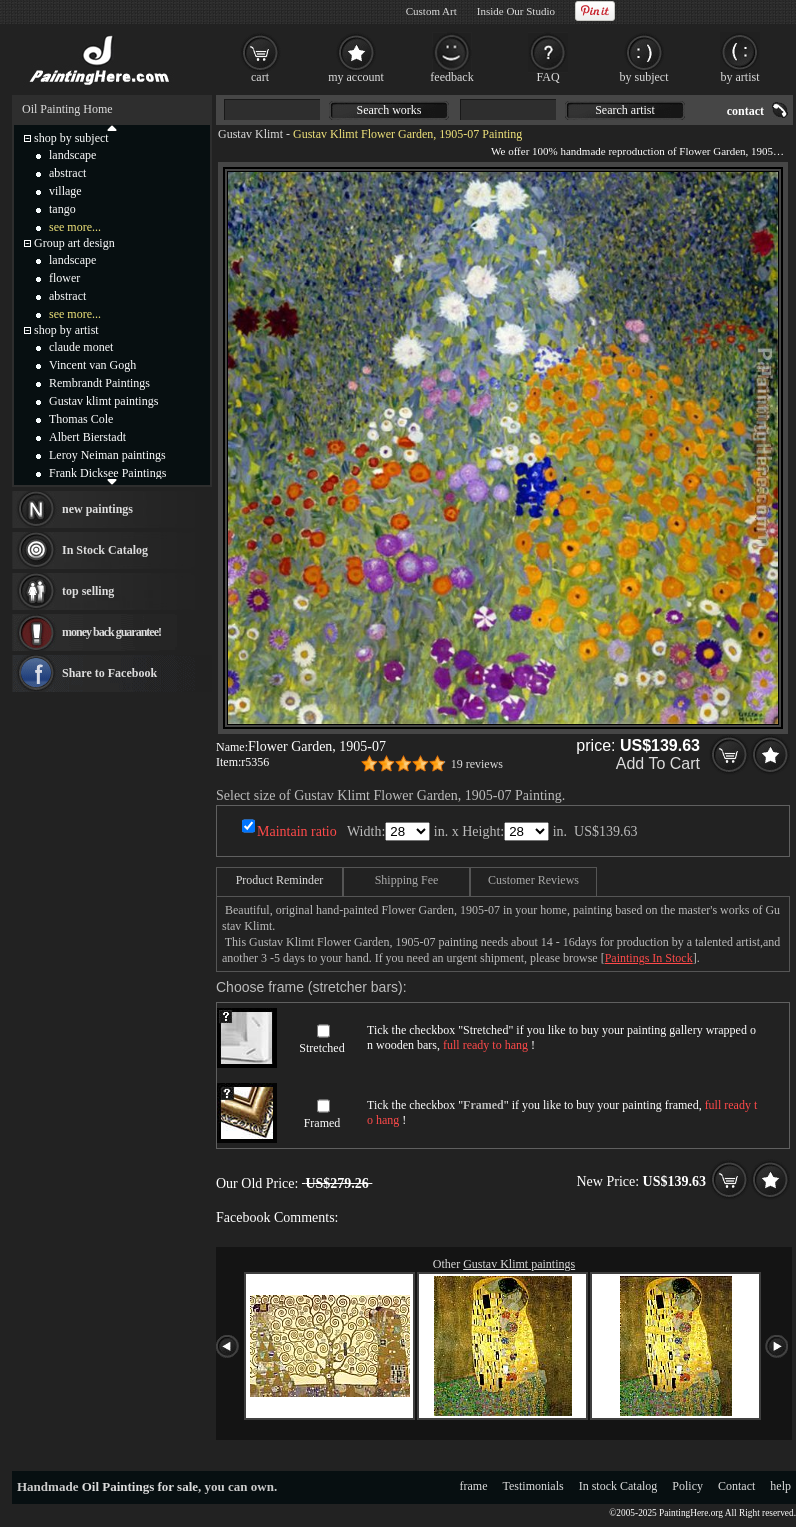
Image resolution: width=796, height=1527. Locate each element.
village (65, 191)
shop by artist (66, 330)
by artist (740, 77)
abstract (67, 173)
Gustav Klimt (250, 134)
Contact (736, 1486)
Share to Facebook (109, 673)
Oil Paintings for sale (140, 1486)
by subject (644, 77)
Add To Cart (658, 763)
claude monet (81, 347)
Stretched (321, 1048)
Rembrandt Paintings (99, 383)
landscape (72, 155)
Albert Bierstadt (87, 437)
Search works (389, 110)
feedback (451, 77)
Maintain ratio (297, 831)
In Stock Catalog (105, 550)
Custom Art (431, 11)
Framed (322, 1123)
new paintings (97, 509)
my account (356, 77)
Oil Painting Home (67, 109)
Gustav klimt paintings (103, 401)
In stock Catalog (618, 1486)
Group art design (74, 243)
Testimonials (533, 1486)
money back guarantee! (111, 632)
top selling (88, 591)
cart (260, 77)
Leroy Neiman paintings (107, 455)
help (780, 1486)
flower (64, 278)
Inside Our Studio (516, 11)
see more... (75, 227)
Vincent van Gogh (92, 365)
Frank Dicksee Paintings (107, 473)
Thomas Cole (81, 419)
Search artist (625, 110)
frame (474, 1486)
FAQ (547, 77)
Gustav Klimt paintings (519, 1264)
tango (62, 209)
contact (745, 111)
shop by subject (71, 138)
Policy (687, 1486)
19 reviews (477, 764)
